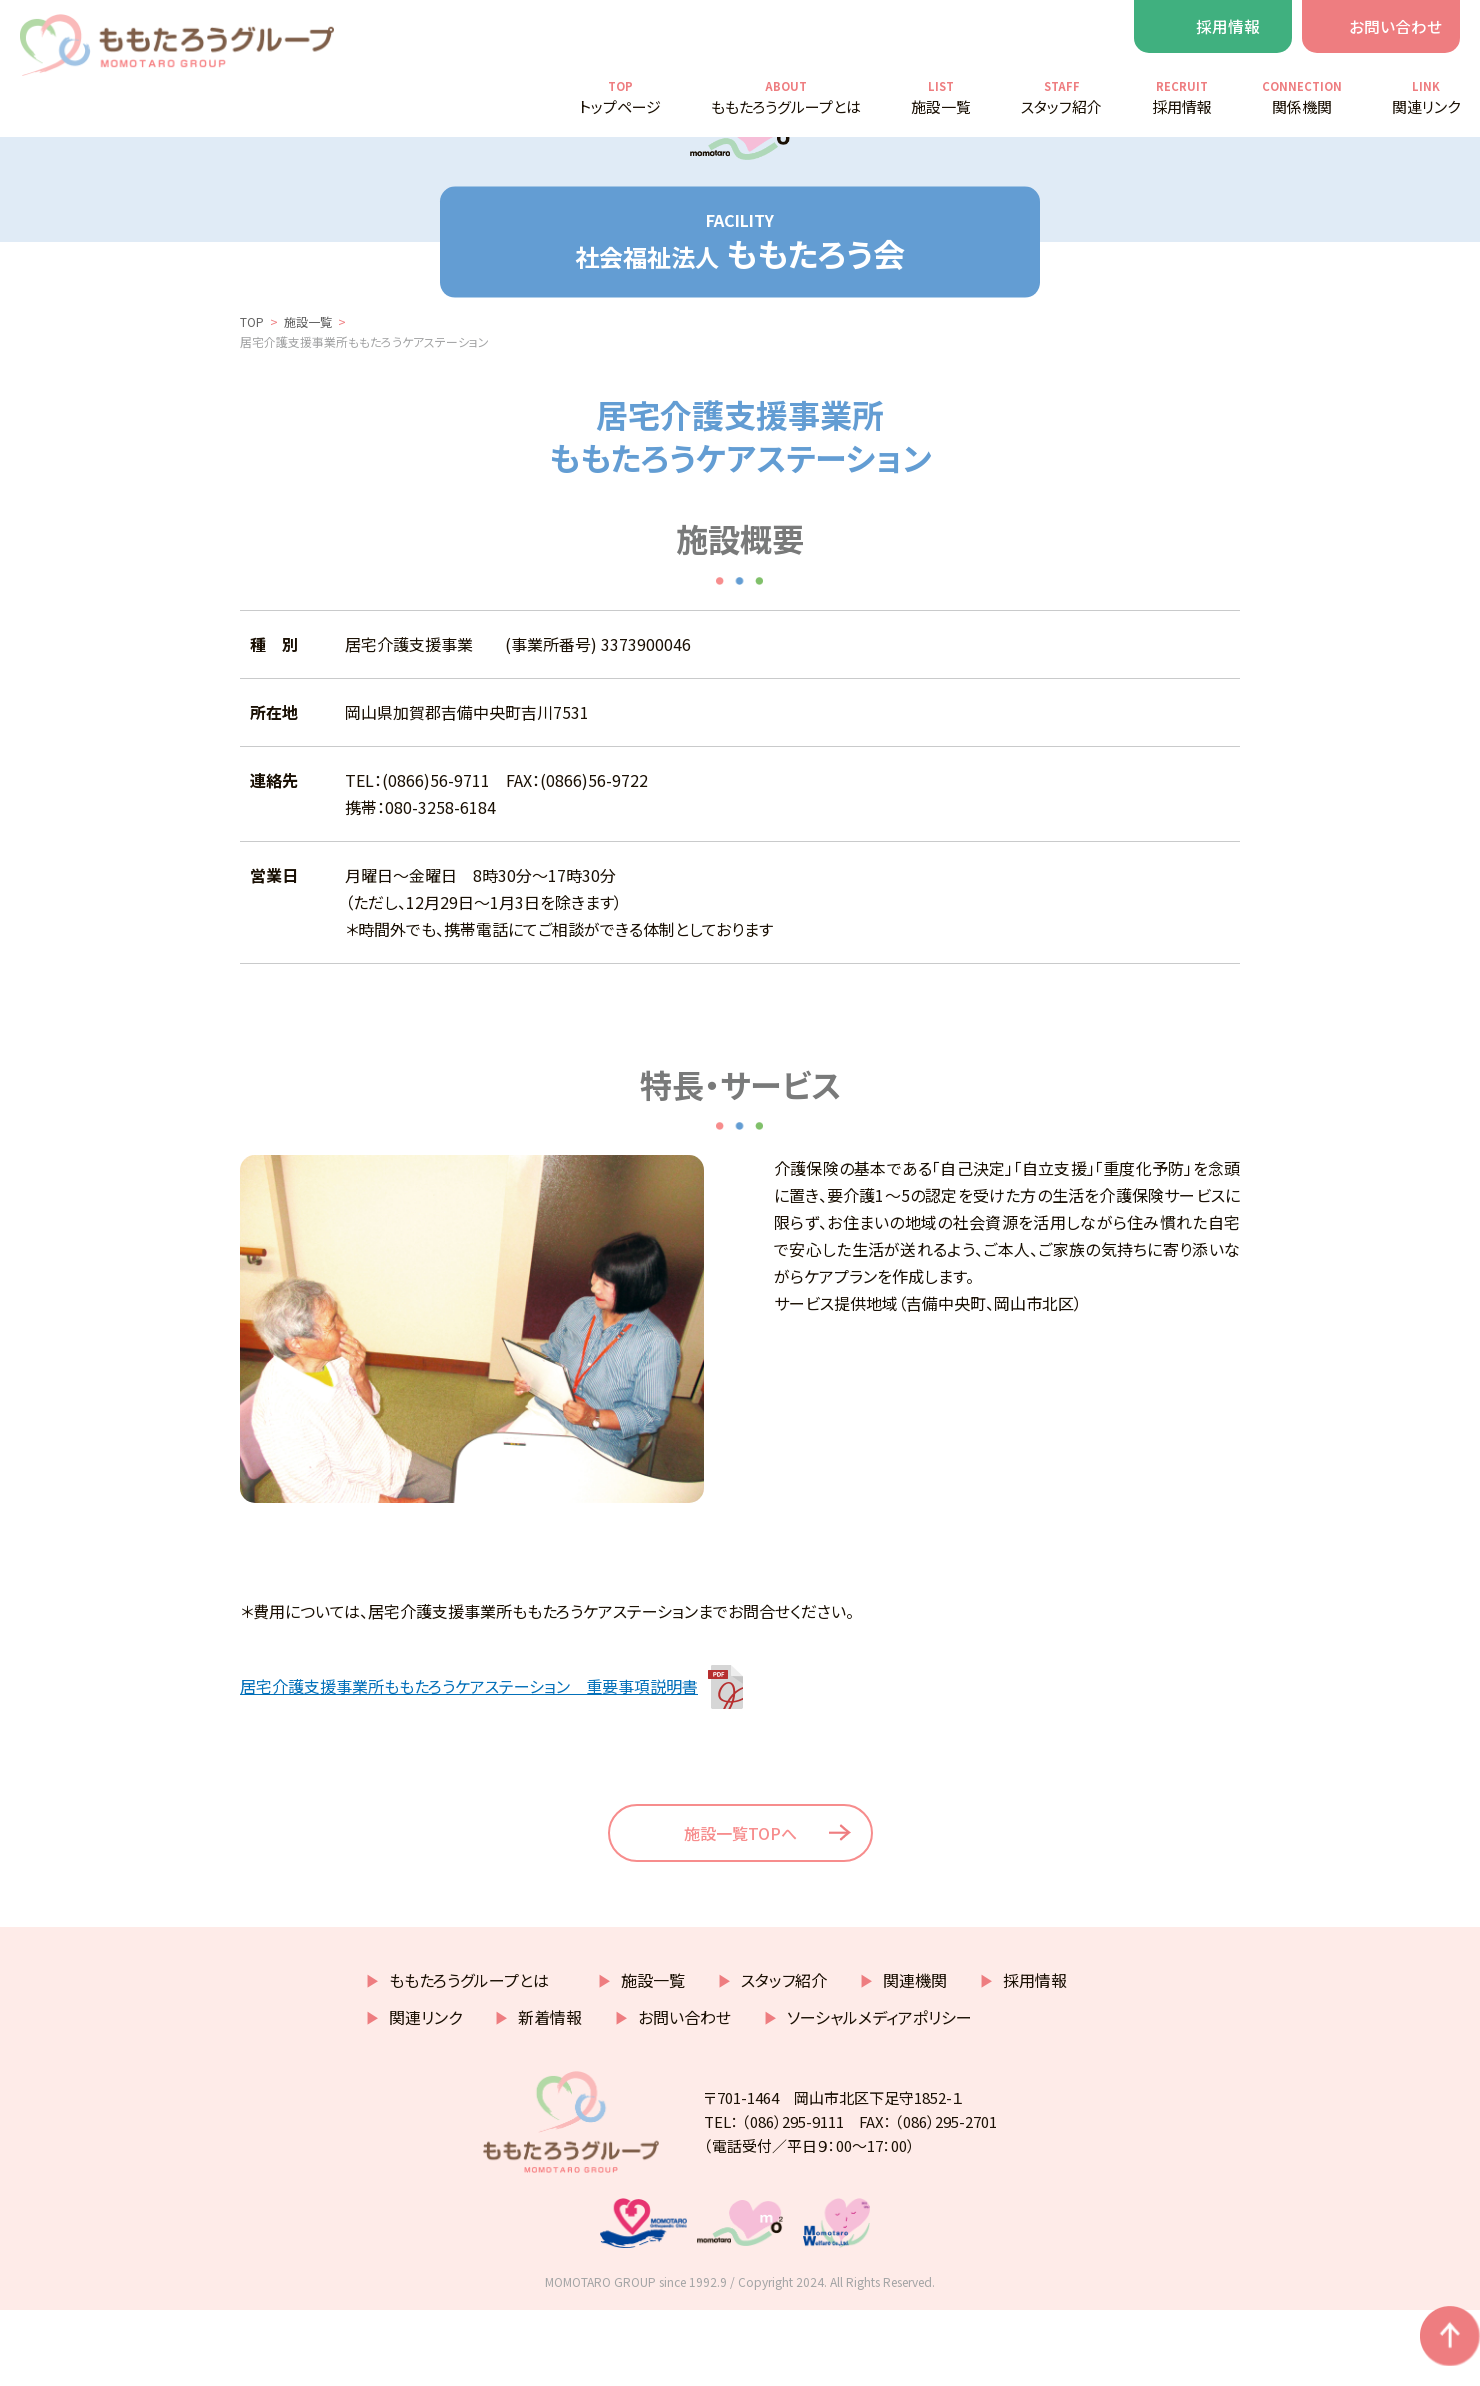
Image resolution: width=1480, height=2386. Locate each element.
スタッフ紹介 (784, 2056)
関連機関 (915, 2056)
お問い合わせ (1395, 26)
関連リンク (425, 2093)
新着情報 (550, 2093)
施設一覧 (308, 382)
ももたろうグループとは (477, 2056)
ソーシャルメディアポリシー (879, 2093)
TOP (252, 382)
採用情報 (1228, 26)
